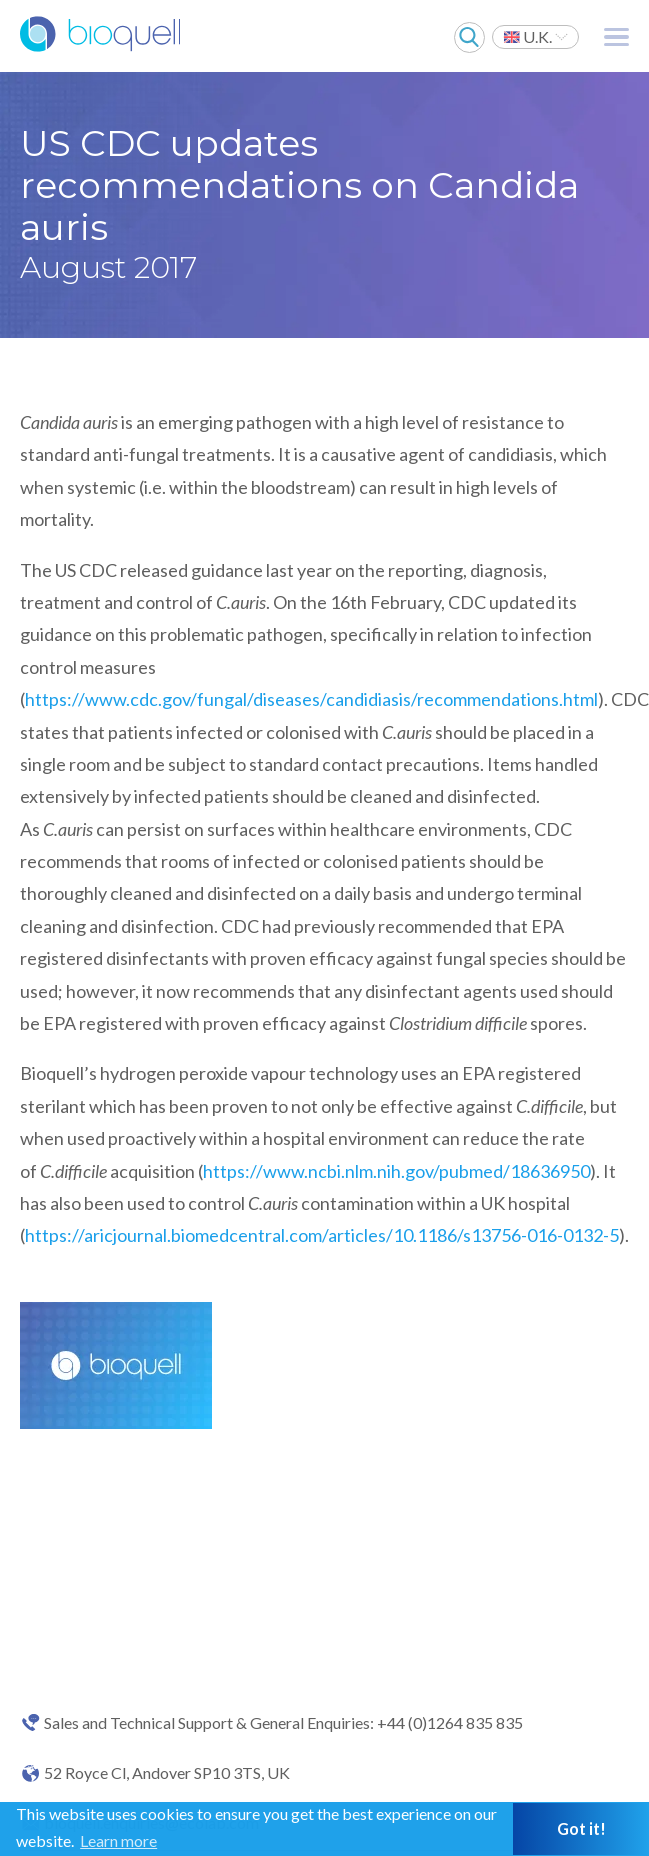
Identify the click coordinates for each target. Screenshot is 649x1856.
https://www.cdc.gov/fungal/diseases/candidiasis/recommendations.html (311, 699)
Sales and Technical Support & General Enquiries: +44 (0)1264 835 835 (283, 1723)
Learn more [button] (118, 1840)
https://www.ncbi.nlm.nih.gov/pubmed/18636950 (396, 1171)
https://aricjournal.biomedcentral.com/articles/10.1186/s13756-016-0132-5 (322, 1235)
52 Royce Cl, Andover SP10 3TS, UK (167, 1773)
